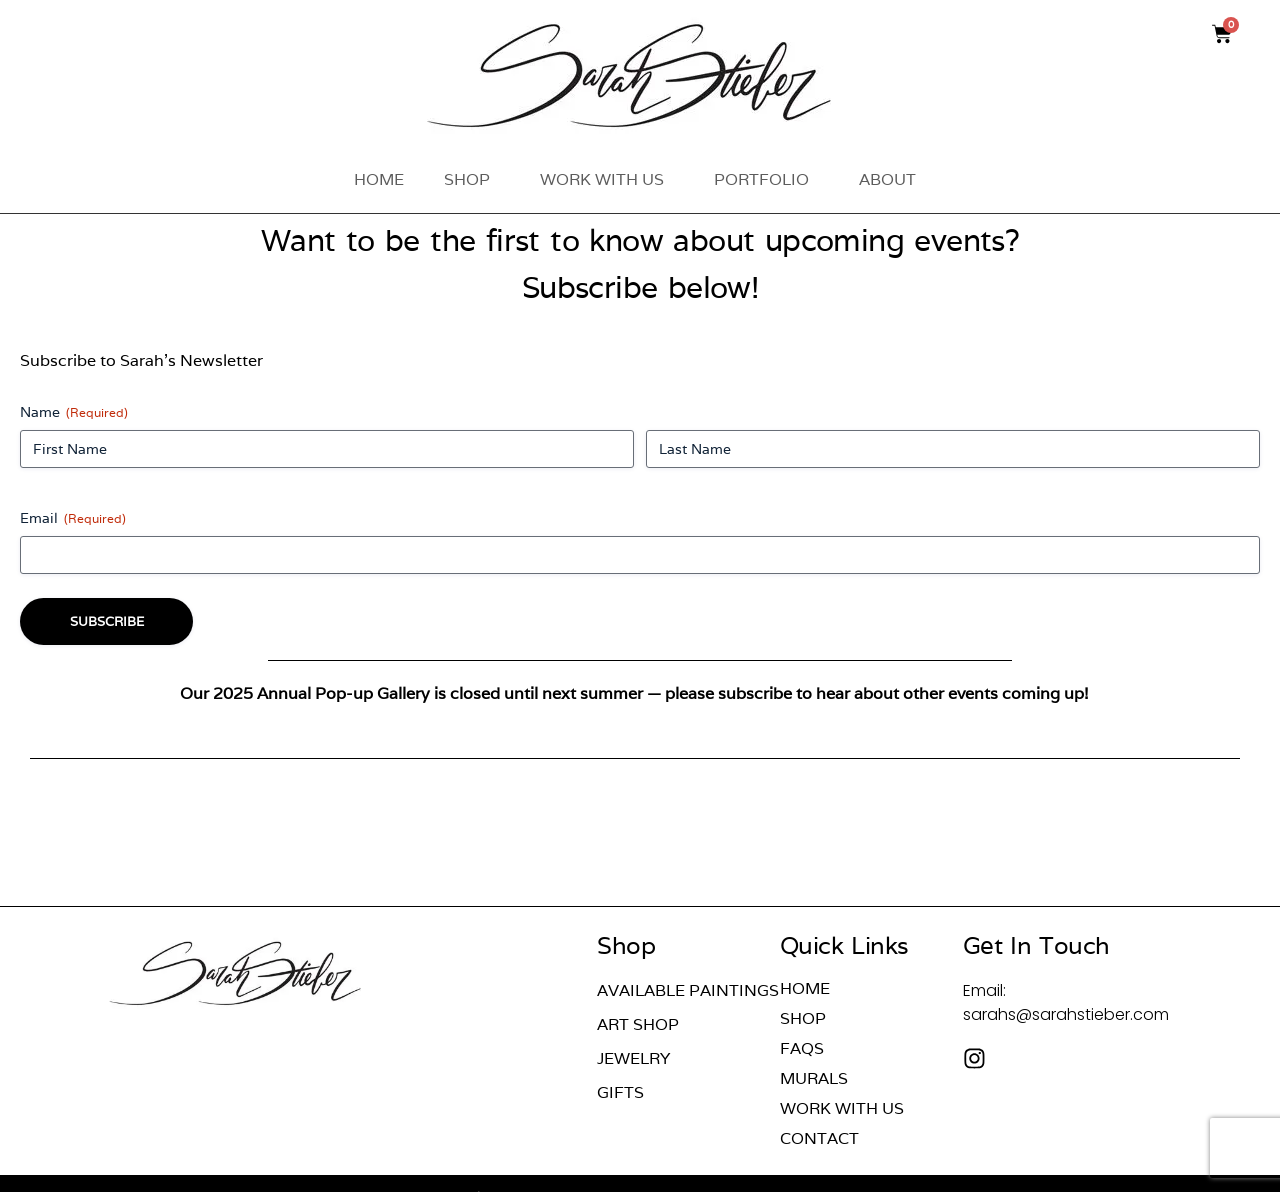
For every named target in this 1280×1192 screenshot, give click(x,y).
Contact (819, 1139)
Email (73, 518)
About (892, 179)
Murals (814, 1079)
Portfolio (766, 179)
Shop (472, 179)
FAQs (802, 1049)
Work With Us (607, 179)
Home (379, 179)
